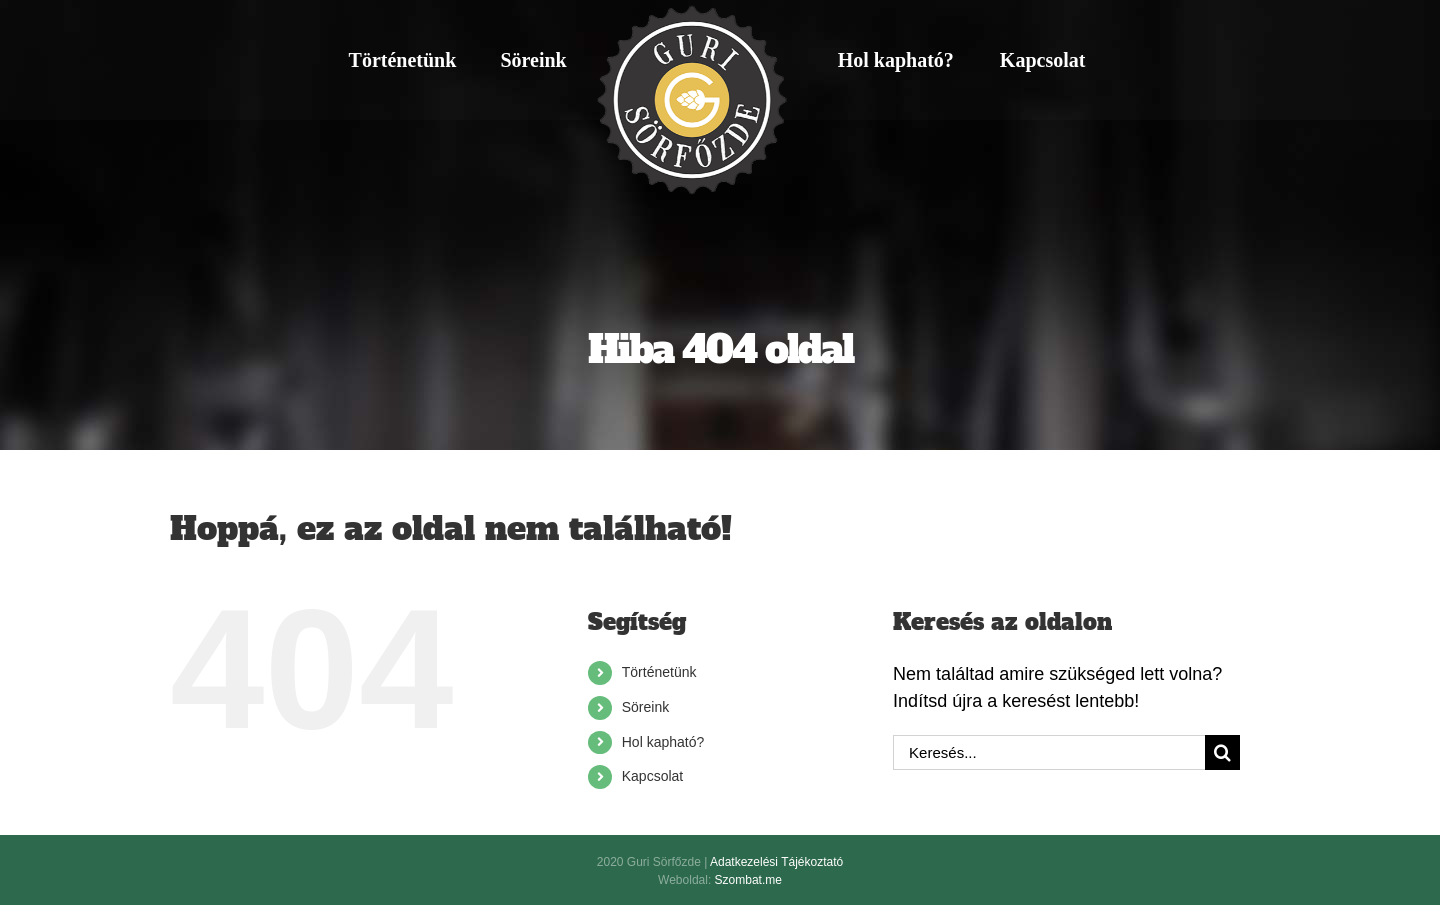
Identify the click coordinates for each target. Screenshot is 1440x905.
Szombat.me (748, 880)
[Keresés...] (1049, 752)
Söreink (645, 707)
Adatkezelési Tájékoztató (776, 862)
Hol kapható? (663, 742)
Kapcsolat (652, 776)
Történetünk (659, 672)
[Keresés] (1222, 752)
